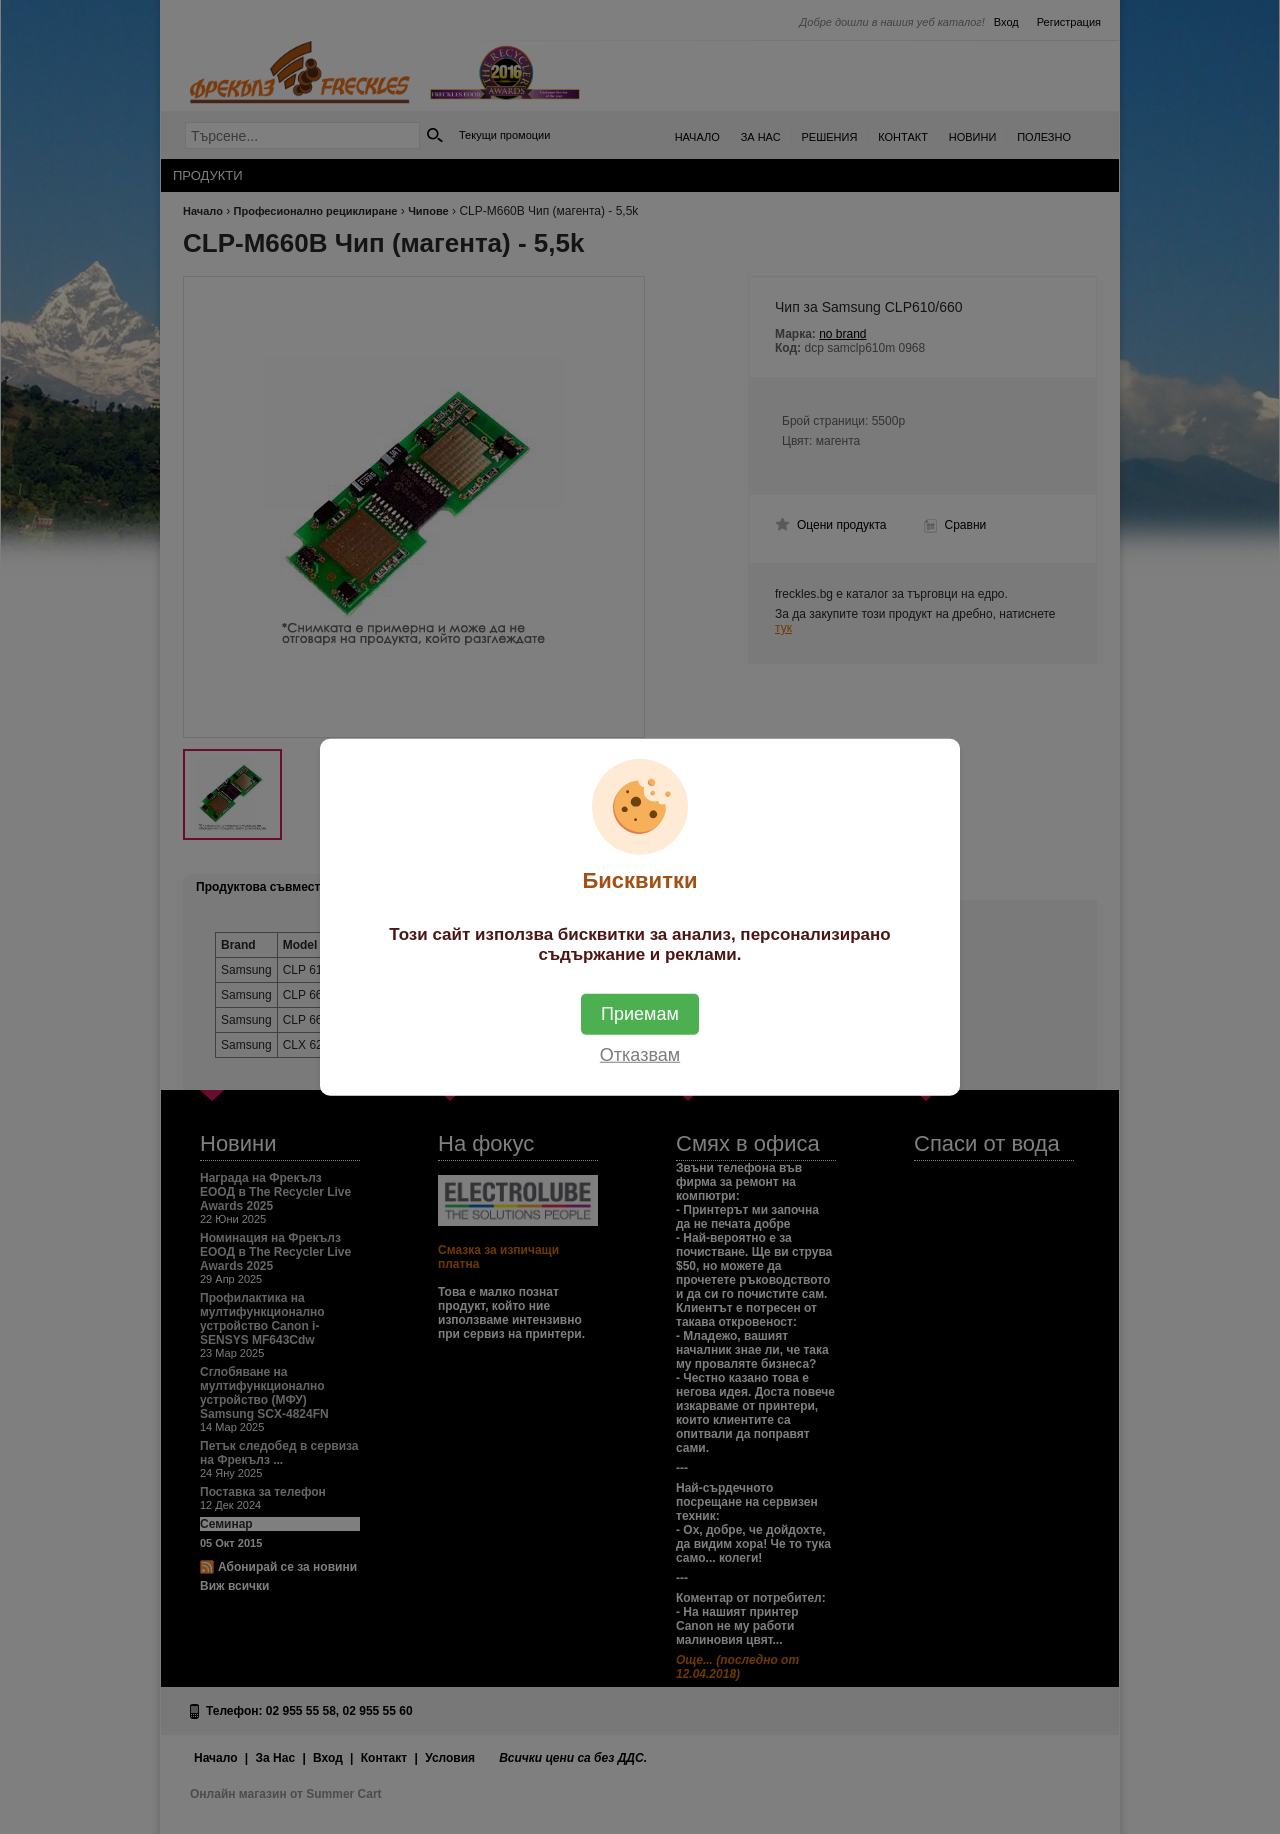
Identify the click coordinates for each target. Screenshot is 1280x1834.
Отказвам (640, 1054)
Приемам (640, 1013)
